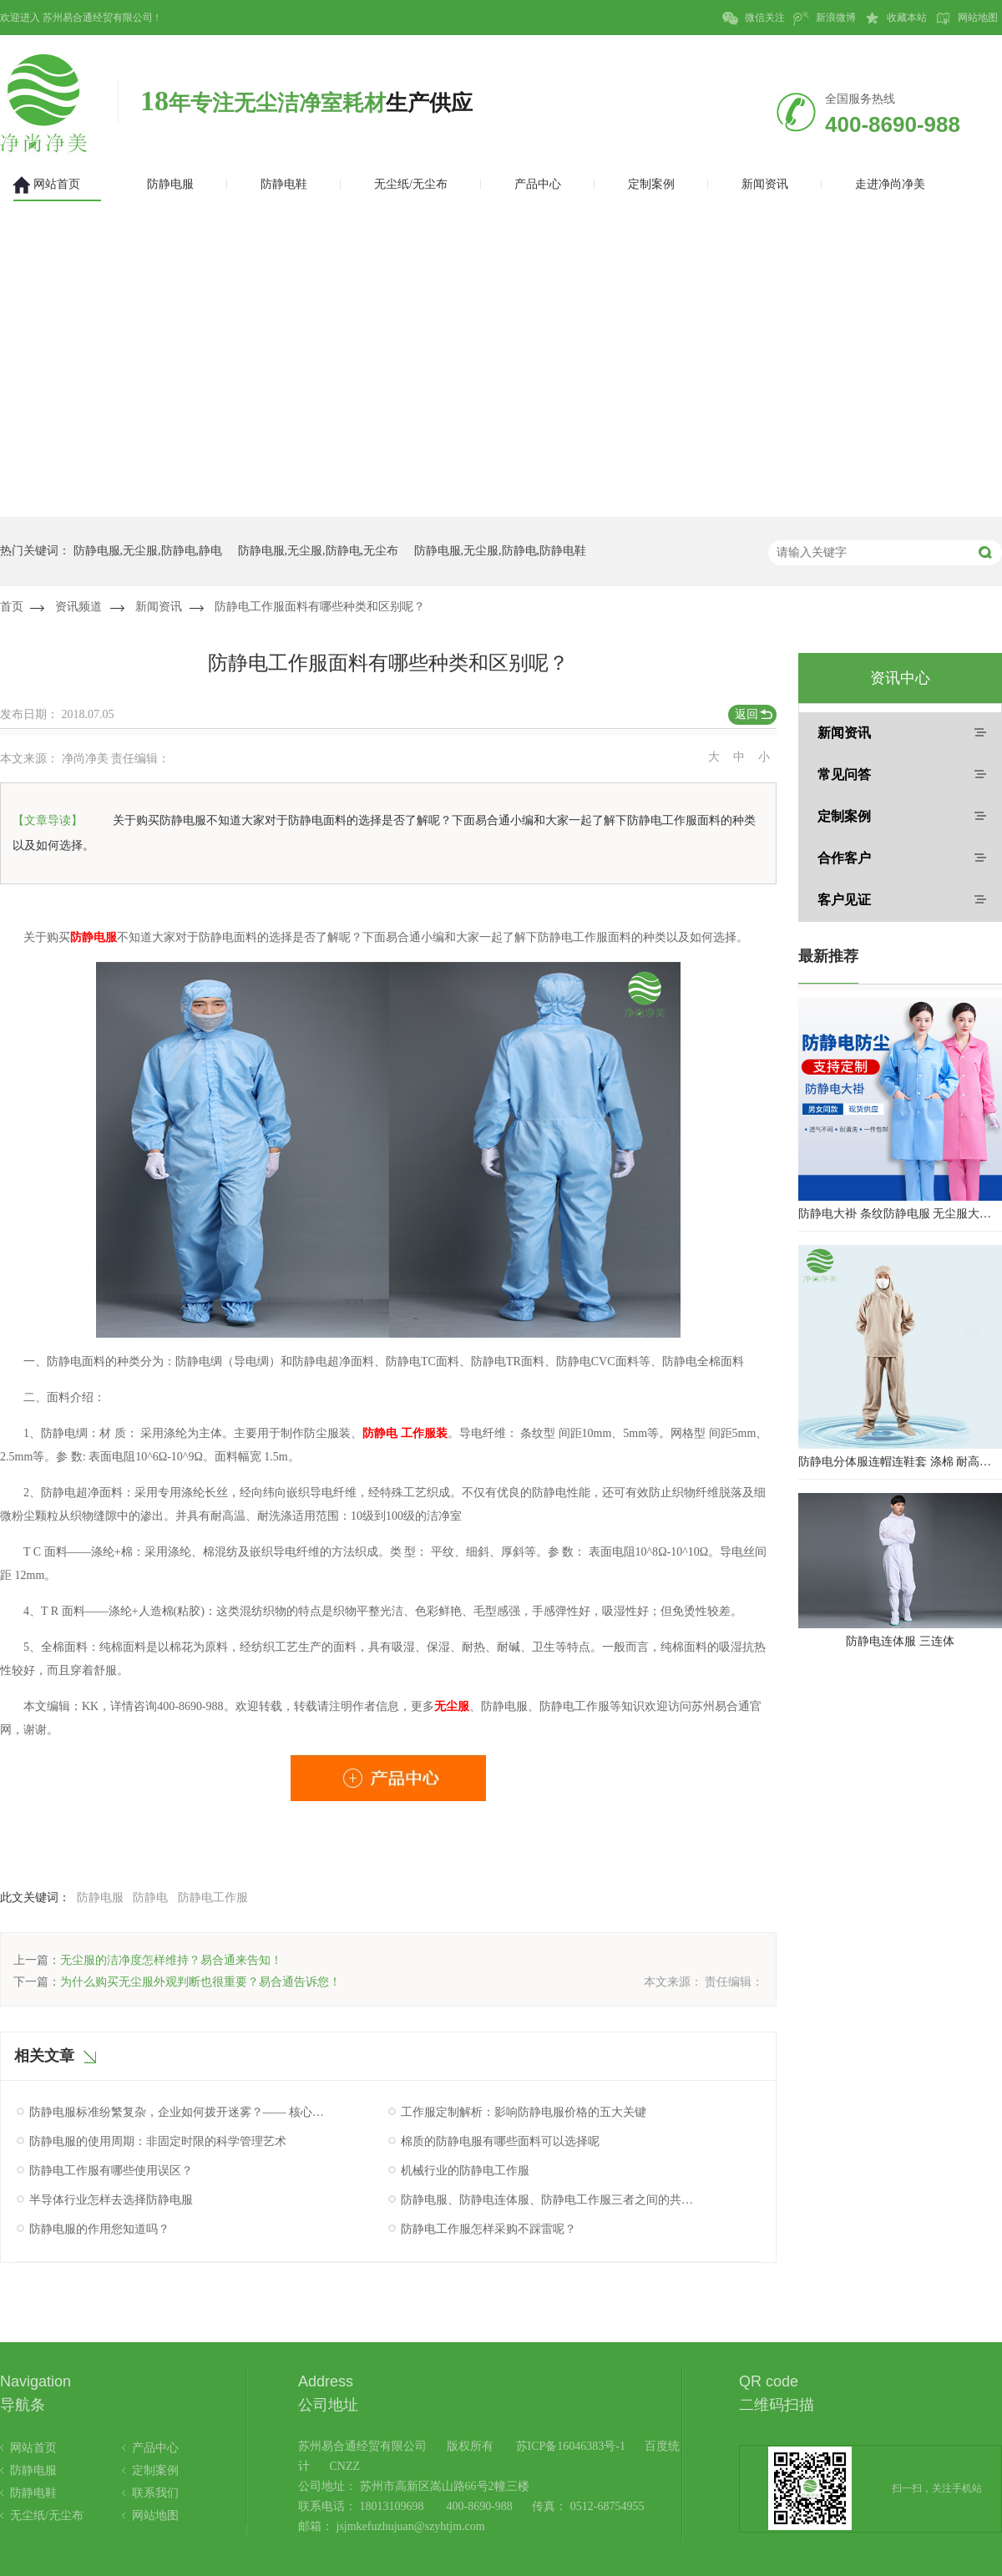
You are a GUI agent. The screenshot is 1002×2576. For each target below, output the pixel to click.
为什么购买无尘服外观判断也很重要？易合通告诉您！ (200, 1982)
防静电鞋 (33, 2493)
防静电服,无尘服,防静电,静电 (148, 550)
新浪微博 (824, 18)
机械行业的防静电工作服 (465, 2170)
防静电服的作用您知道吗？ (99, 2229)
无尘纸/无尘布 (47, 2515)
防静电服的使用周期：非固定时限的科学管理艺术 (157, 2141)
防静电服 (100, 1897)
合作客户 (844, 858)
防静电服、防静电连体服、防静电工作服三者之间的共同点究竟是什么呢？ (549, 2200)
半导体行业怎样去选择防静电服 (111, 2200)
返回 (746, 714)
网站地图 (966, 18)
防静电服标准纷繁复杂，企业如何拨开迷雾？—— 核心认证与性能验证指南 (177, 2112)
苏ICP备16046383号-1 (570, 2446)
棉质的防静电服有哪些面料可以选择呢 (500, 2141)
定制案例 (844, 816)
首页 (11, 606)
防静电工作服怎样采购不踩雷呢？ (488, 2229)
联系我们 (155, 2493)
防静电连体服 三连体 (900, 1641)
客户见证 (844, 900)
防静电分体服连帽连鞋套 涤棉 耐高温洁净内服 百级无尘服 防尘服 (900, 1461)
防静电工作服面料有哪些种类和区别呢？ (320, 606)
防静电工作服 (213, 1897)
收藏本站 (895, 18)
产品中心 (155, 2448)
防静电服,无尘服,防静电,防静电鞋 (500, 550)
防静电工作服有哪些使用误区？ (111, 2170)
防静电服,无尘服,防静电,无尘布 (318, 550)
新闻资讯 (158, 606)
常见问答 (844, 774)
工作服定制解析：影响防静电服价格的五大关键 (523, 2112)
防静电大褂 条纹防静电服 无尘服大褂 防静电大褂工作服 (900, 1213)
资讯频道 (78, 606)
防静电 (150, 1897)
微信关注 (753, 18)
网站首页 (33, 2448)
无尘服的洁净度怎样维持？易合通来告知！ (171, 1960)
